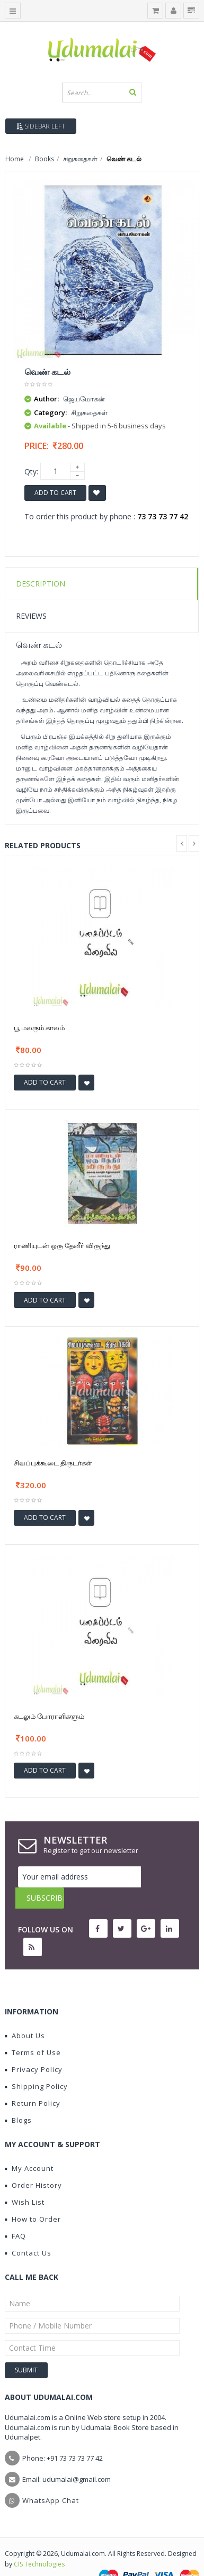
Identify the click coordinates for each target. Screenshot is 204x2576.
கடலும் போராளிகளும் (49, 1716)
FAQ (15, 2215)
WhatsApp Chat (50, 2479)
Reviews (31, 616)
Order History (33, 2164)
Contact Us (28, 2231)
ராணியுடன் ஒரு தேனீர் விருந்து (62, 1245)
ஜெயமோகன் (84, 399)
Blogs (18, 2099)
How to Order (33, 2198)
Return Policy (32, 2082)
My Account (29, 2147)
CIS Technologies (39, 2542)
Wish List (25, 2181)
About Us (25, 2014)
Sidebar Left (40, 126)
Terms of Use (33, 2031)
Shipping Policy (36, 2065)
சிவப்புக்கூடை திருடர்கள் (53, 1463)
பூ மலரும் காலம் (39, 1027)
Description (40, 584)
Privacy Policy (34, 2048)
